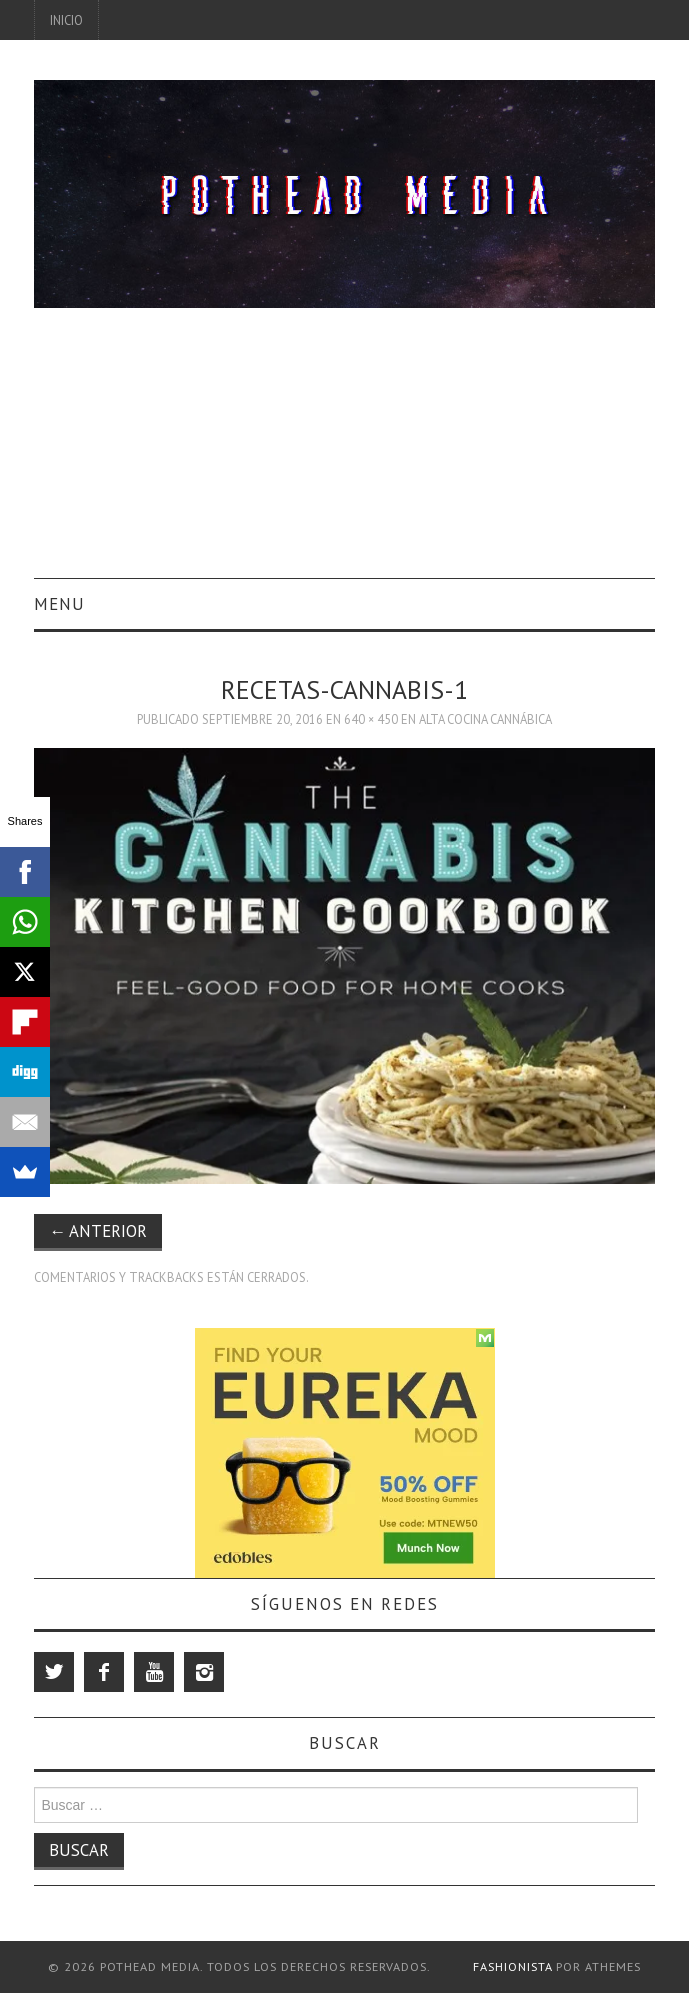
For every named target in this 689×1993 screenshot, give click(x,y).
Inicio (66, 20)
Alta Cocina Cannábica (485, 719)
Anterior (98, 1231)
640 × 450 (371, 719)
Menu (59, 604)
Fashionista (512, 1966)
